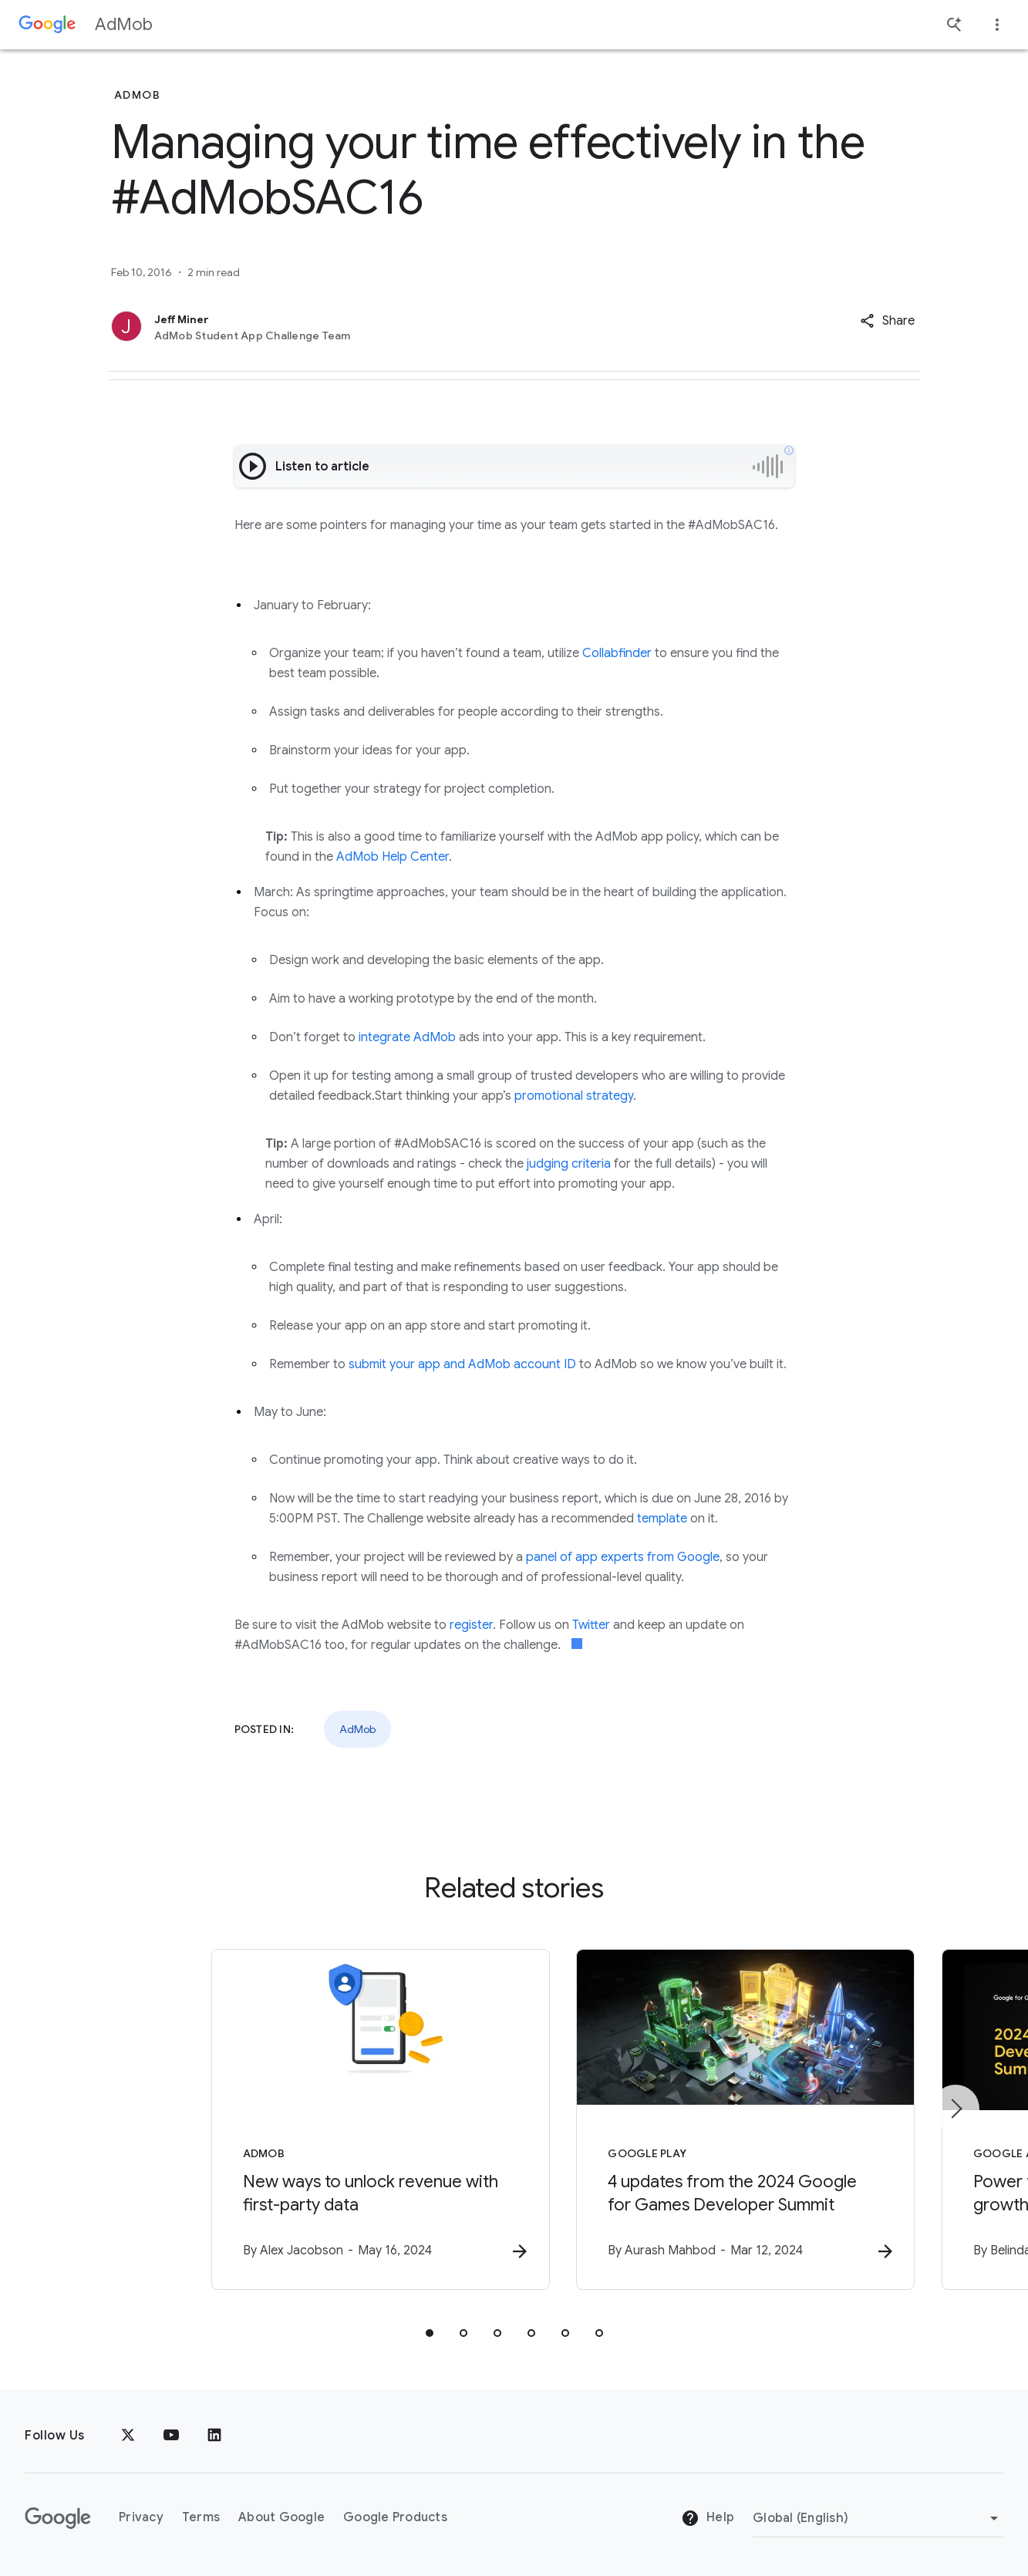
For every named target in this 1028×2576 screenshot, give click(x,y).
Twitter (591, 1625)
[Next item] (955, 2108)
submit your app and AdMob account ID (462, 1364)
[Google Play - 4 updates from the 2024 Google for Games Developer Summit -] (716, 2120)
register (471, 1625)
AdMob (124, 24)
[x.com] (128, 2435)
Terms (201, 2518)
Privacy (141, 2518)
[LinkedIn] (214, 2435)
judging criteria (569, 1164)
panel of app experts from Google (623, 1557)
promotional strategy (573, 1096)
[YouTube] (171, 2435)
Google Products (395, 2518)
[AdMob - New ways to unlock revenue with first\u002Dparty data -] (312, 2120)
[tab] (430, 2334)
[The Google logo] (58, 2518)
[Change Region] (878, 2518)
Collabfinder (617, 653)
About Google (281, 2518)
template (662, 1518)
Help (707, 2519)
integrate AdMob (407, 1037)
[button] (887, 321)
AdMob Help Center (392, 857)
